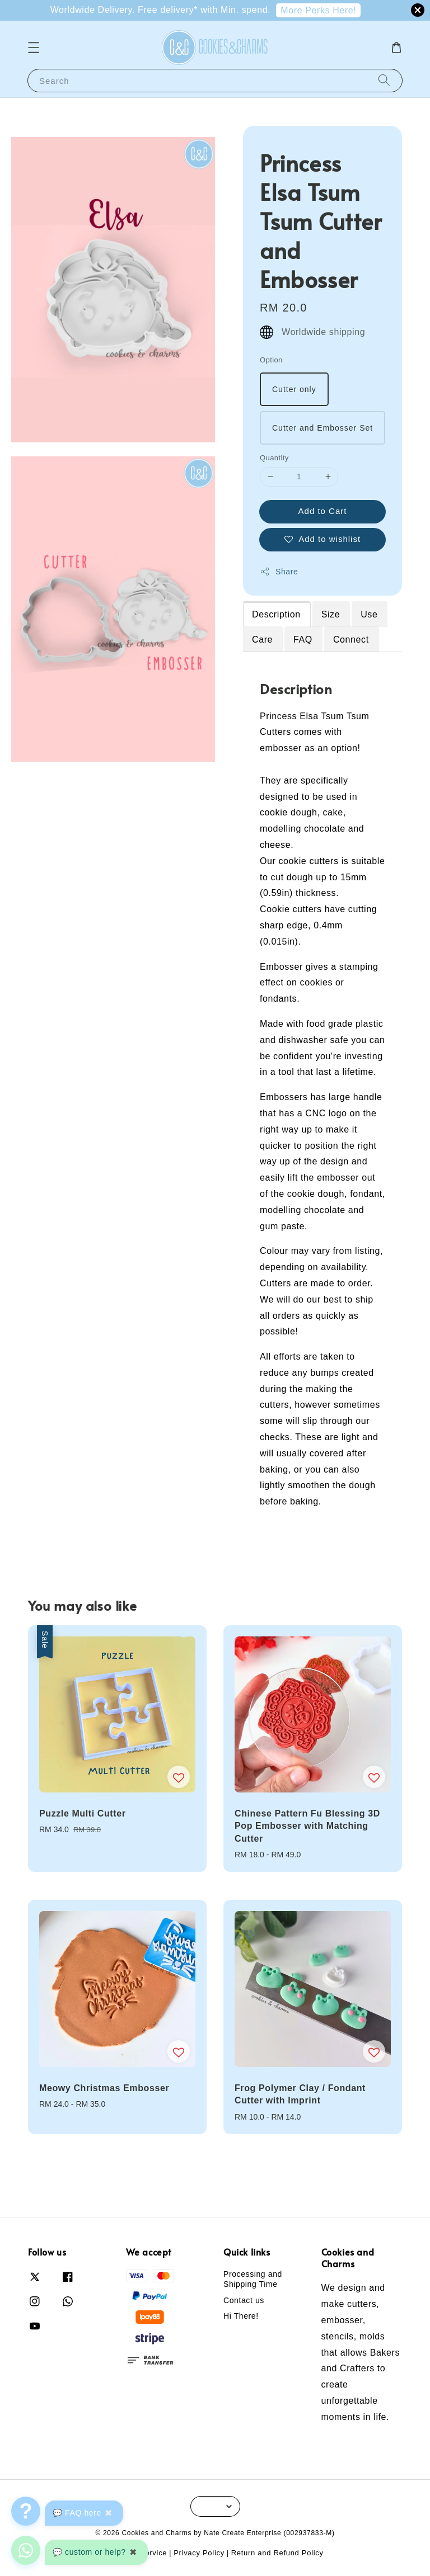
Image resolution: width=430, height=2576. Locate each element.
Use (369, 614)
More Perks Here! (318, 10)
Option (271, 360)
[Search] (384, 80)
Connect (351, 639)
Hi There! (241, 2315)
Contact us (243, 2300)
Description (276, 614)
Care (262, 639)
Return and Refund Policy (277, 2553)
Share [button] (279, 572)
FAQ (302, 639)
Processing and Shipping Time (252, 2279)
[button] (33, 47)
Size (330, 614)
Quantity (274, 458)
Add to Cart (322, 511)
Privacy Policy (199, 2553)
